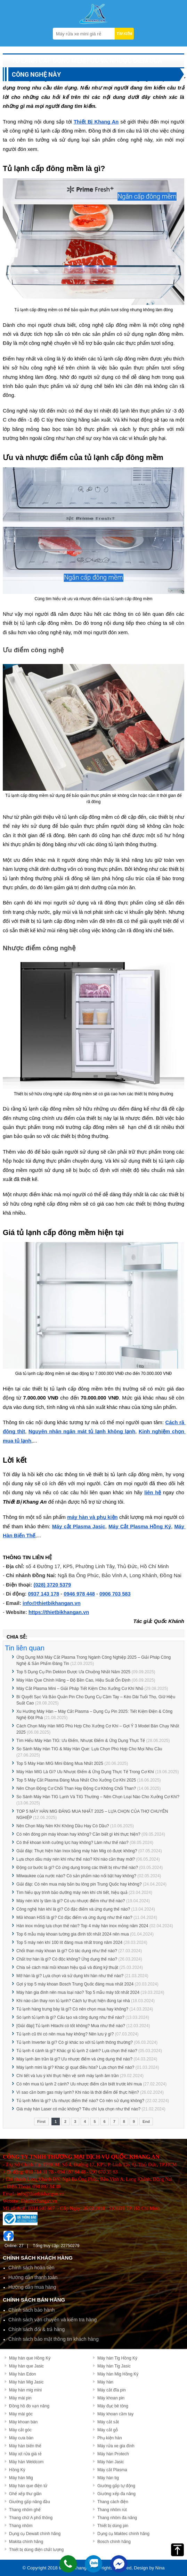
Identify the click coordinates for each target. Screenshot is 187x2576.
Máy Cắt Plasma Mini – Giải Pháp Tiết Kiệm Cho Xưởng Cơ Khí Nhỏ (79, 1688)
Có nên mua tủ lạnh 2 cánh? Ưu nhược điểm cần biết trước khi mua (79, 2084)
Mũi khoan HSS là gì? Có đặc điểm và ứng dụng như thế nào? (74, 1917)
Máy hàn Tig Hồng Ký (117, 2358)
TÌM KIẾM (124, 34)
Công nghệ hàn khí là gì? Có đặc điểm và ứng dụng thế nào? (73, 1909)
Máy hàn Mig (21, 2477)
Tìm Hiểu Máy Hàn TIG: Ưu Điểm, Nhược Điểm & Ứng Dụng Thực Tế (80, 1740)
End (146, 2121)
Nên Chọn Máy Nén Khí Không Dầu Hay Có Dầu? (62, 1825)
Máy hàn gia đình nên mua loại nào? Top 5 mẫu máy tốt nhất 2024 (77, 1992)
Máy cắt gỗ (107, 2430)
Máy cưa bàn (21, 2437)
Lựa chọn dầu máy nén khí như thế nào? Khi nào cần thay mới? (75, 1859)
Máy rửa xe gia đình (116, 2445)
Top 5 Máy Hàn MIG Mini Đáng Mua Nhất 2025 (60, 1763)
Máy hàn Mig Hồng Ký (117, 2374)
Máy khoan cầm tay (115, 2414)
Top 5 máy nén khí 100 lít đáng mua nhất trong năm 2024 (69, 1942)
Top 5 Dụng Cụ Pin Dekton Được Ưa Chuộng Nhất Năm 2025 (73, 1671)
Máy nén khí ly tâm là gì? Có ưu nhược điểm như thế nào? (70, 1900)
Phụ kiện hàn (109, 2437)
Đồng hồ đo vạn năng (29, 2406)
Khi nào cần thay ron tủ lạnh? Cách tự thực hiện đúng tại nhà (73, 2000)
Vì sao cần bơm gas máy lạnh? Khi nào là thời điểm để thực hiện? (77, 2092)
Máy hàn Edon (22, 2374)
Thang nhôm (20, 2525)
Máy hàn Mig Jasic (26, 2382)
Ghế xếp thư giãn (25, 2493)
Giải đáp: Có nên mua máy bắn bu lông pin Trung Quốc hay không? (79, 1884)
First (41, 2121)
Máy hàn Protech (113, 2453)
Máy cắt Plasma (112, 2469)
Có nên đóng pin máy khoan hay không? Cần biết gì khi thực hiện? (78, 1834)
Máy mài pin (20, 2398)
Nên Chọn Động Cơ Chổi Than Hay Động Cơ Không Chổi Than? (76, 1788)
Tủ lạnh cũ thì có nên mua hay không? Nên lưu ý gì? (65, 2034)
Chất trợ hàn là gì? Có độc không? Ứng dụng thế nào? (66, 1959)
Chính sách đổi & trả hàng (36, 2329)
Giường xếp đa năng (116, 2493)
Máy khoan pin (110, 2398)
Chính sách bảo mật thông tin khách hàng (53, 2339)
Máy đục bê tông (112, 2406)
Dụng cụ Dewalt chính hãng (34, 2533)
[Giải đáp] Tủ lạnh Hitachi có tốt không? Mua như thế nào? (70, 2025)
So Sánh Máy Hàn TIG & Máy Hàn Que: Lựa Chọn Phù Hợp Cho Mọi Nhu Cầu (89, 1748)
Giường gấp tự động (116, 2485)
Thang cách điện (112, 2501)
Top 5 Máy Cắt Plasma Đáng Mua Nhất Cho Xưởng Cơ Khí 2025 (76, 1780)
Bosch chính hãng (114, 2541)
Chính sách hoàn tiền (31, 2267)
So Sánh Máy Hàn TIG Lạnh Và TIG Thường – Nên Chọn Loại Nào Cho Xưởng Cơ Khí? (97, 1796)
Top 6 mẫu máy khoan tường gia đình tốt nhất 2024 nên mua (72, 1934)
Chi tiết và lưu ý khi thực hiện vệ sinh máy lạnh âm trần (67, 2075)
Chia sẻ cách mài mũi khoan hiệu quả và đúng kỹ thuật (67, 1967)
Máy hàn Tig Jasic (114, 2366)
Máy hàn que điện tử (28, 2485)
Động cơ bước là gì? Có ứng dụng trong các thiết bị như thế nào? (77, 1867)
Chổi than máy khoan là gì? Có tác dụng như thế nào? (66, 1950)
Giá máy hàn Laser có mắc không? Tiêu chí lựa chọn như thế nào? (78, 2109)
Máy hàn (105, 2382)
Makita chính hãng (26, 2541)
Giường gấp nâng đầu (29, 2501)
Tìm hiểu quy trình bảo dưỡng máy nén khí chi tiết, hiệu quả (71, 1892)
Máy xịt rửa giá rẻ (25, 2453)
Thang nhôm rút (112, 2509)
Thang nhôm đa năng (117, 2517)
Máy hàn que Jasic (26, 2366)
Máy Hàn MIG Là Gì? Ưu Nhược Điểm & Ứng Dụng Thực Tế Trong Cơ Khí (85, 1771)
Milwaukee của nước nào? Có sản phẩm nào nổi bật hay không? (76, 1875)
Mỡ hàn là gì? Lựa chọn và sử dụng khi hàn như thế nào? (69, 1975)
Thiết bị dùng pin (112, 2525)
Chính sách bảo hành (31, 2310)
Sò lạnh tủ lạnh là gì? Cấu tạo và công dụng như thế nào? (70, 2017)
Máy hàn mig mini (25, 2390)
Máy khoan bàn (23, 2422)
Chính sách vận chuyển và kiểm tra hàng (52, 2319)
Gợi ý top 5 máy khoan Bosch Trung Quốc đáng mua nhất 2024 (74, 1984)
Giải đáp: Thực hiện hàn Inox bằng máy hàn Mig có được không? (76, 1850)
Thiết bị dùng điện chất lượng (36, 2549)
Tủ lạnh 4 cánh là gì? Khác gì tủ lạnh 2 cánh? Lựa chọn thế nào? (76, 2050)
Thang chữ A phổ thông (30, 2517)
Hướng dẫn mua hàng (32, 2287)
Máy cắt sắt (108, 2422)
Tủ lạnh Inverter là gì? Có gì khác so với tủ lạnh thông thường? (74, 2042)
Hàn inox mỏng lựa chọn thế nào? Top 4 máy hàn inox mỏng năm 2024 (82, 1925)
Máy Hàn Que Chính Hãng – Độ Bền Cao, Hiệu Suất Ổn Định (73, 1680)
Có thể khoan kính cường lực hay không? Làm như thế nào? (72, 1842)
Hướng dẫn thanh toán (32, 2277)
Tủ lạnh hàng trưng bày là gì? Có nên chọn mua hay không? (72, 2009)
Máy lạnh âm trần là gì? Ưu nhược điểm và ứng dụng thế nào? (74, 2059)
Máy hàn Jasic (110, 2461)
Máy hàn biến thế (25, 2445)
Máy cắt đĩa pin (111, 2390)
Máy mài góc (21, 2414)
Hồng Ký (17, 2469)
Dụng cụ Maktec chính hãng (123, 2533)
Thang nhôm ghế (25, 2509)
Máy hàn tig (108, 2477)
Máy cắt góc (20, 2430)
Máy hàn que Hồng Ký (29, 2358)
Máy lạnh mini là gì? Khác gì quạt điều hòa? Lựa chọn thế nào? (75, 2067)
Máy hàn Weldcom (26, 2461)
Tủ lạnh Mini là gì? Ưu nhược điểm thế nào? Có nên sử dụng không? (80, 2100)
